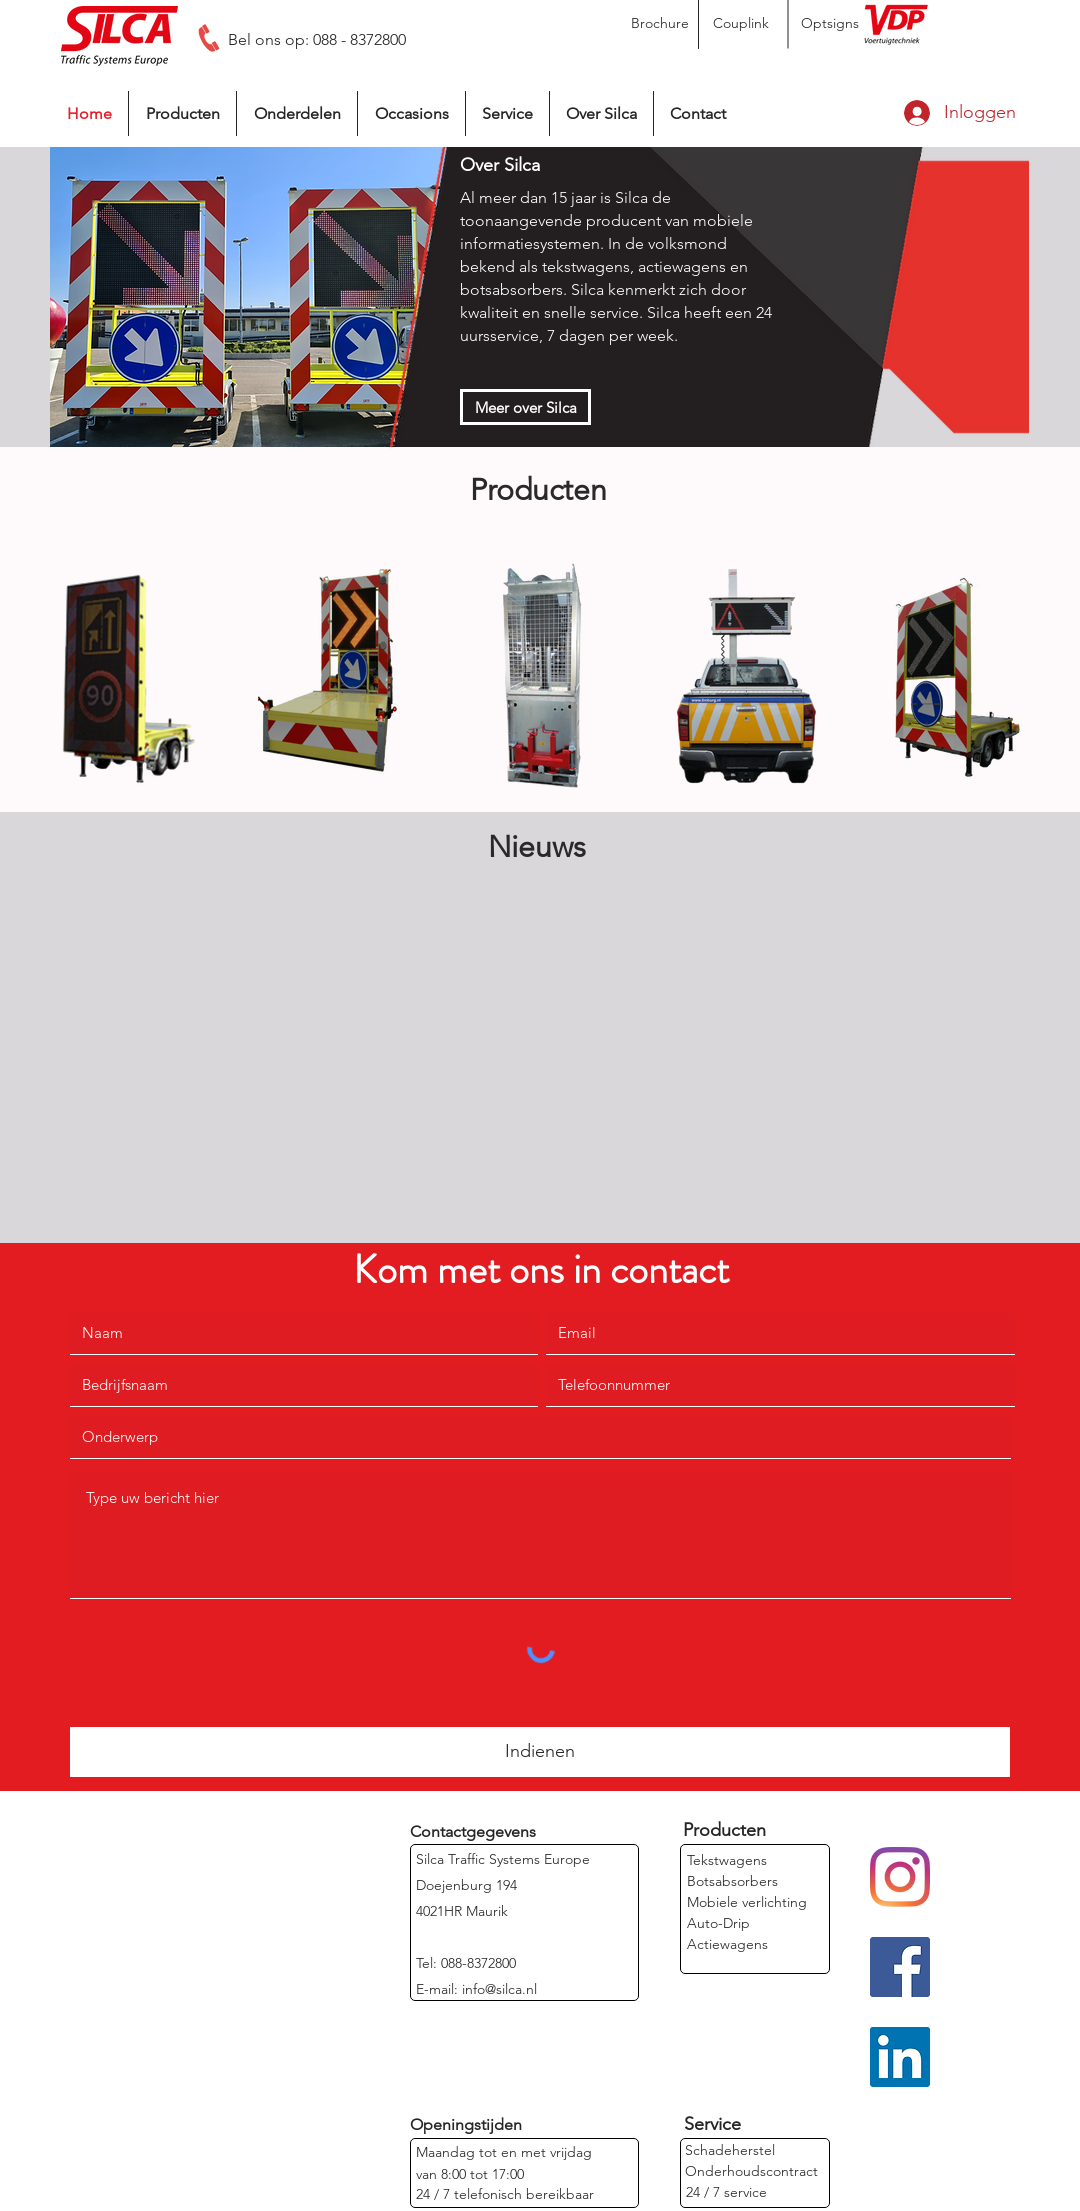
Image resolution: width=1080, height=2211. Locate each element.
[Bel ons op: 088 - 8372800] (317, 40)
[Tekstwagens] (727, 1860)
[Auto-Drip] (718, 1923)
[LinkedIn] (900, 2057)
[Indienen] (540, 1752)
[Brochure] (660, 23)
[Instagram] (900, 1877)
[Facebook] (900, 1967)
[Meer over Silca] (525, 407)
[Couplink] (741, 24)
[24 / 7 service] (726, 2192)
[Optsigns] (830, 24)
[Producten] (724, 1830)
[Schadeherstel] (730, 2150)
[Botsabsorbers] (732, 1881)
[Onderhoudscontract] (751, 2171)
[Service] (712, 2124)
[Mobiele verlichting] (747, 1902)
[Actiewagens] (727, 1944)
